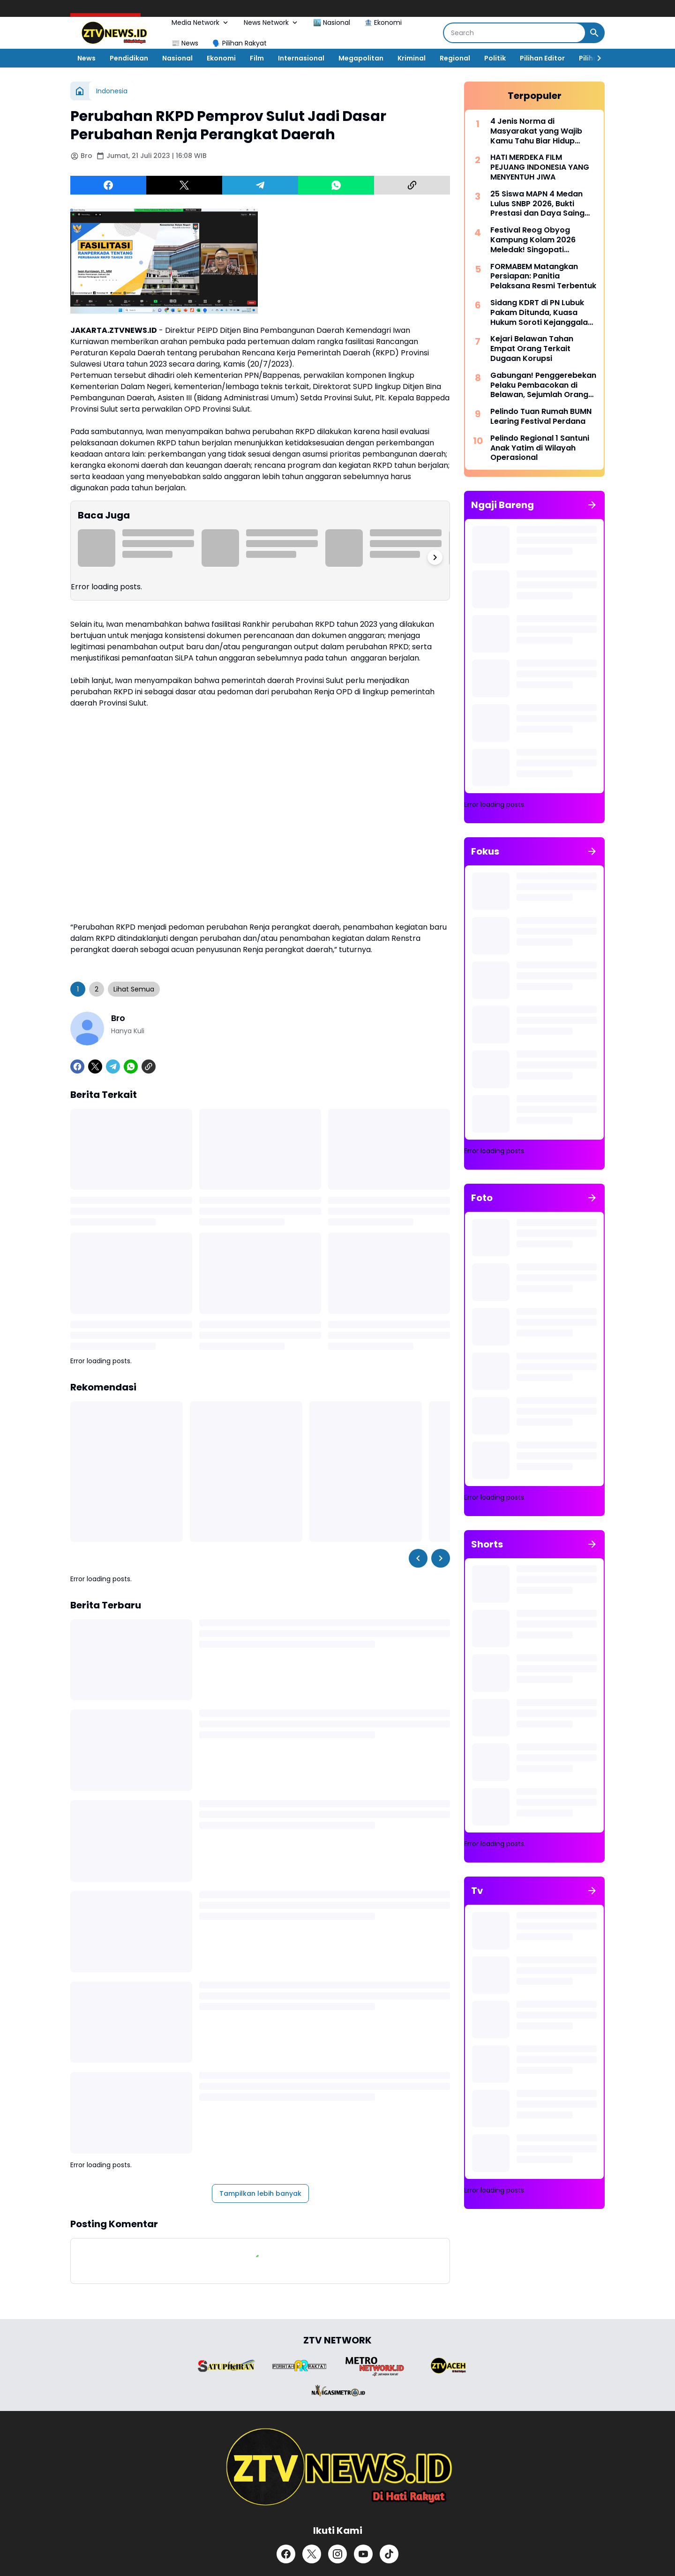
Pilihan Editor (542, 58)
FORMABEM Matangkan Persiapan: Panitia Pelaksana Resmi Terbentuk (543, 276)
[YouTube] (363, 2554)
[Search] (514, 32)
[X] (184, 185)
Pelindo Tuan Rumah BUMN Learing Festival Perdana (541, 417)
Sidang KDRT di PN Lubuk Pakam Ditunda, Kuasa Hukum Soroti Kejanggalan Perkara (541, 312)
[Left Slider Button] (418, 1558)
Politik (495, 58)
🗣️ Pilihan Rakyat (239, 43)
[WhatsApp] (336, 185)
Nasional (177, 58)
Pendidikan (129, 58)
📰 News (185, 43)
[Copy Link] (412, 185)
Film (257, 58)
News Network (271, 22)
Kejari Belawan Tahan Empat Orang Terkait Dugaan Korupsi (531, 348)
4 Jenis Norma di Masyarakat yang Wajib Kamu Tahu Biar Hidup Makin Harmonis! (536, 131)
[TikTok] (389, 2554)
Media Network (201, 22)
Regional (455, 58)
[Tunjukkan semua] (592, 505)
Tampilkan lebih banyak (260, 2193)
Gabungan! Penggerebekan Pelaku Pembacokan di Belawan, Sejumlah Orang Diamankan (543, 385)
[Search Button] (594, 32)
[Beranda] (79, 91)
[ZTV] (338, 2467)
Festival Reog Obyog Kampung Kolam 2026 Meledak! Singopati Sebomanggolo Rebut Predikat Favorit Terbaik (536, 240)
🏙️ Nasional (331, 22)
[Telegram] (260, 185)
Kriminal (412, 58)
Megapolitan (360, 58)
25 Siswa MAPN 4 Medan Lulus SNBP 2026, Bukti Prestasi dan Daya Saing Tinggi (537, 203)
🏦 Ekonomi (383, 22)
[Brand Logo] (226, 2365)
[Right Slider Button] (595, 58)
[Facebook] (108, 185)
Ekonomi (221, 58)
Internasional (301, 58)
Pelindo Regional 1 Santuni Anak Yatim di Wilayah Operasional (539, 448)
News (86, 58)
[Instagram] (337, 2554)
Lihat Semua (133, 989)
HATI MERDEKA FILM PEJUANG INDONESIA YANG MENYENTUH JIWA (539, 167)
